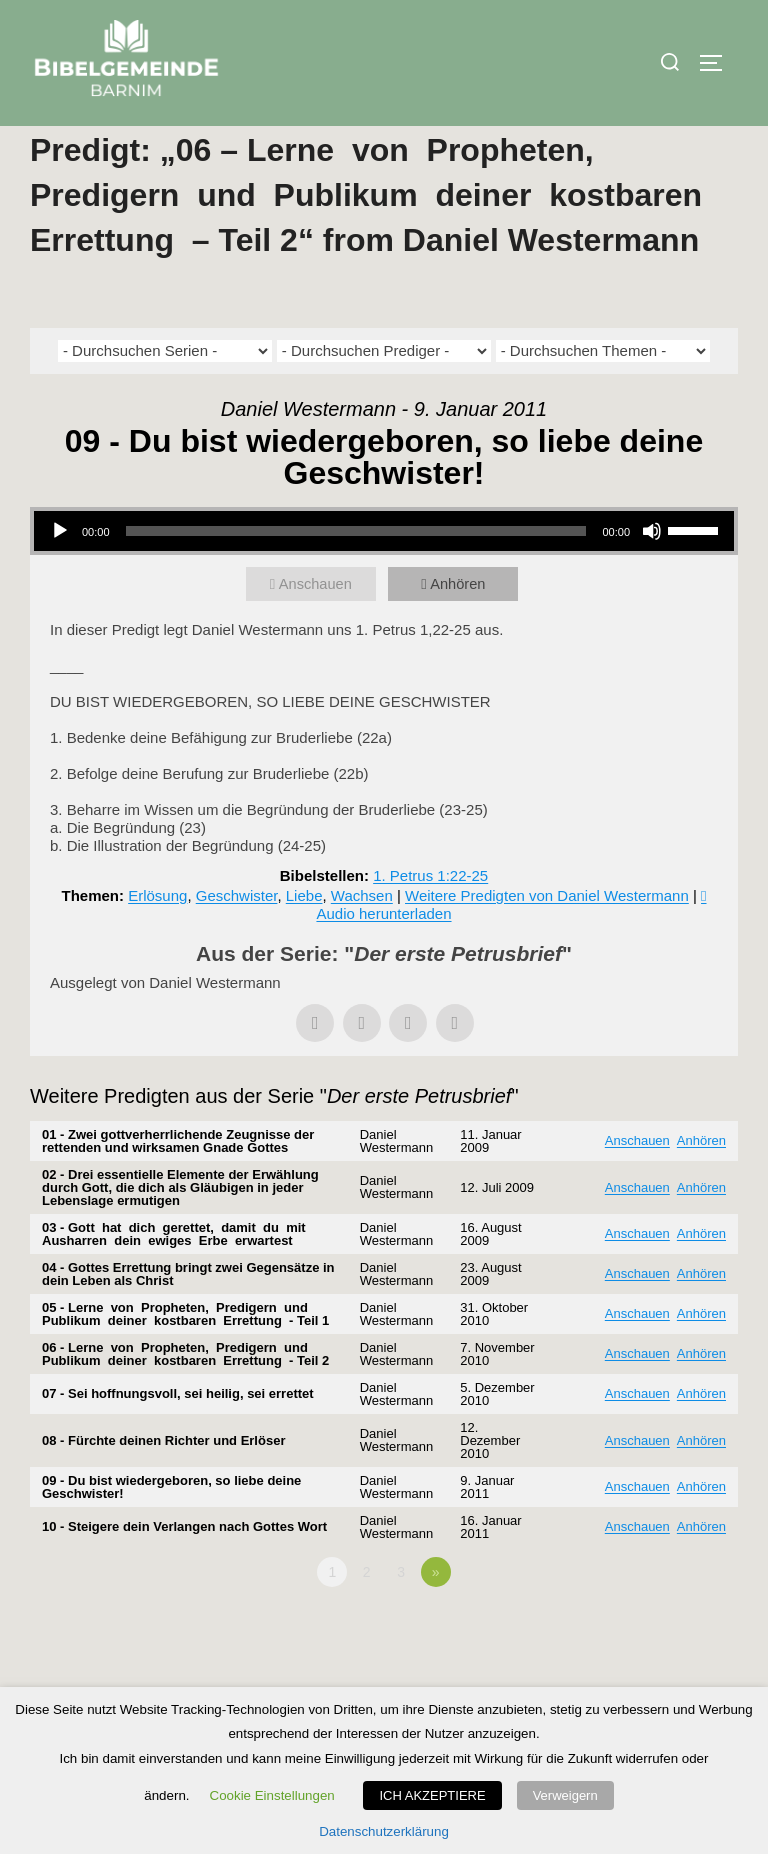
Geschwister (237, 937)
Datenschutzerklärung (384, 1831)
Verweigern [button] (565, 1795)
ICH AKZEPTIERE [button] (432, 1795)
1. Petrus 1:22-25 (430, 917)
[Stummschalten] (652, 573)
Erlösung (157, 937)
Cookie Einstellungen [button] (272, 1795)
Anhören (459, 625)
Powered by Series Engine (664, 1669)
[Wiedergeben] (60, 573)
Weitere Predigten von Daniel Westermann (547, 937)
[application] (384, 573)
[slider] (356, 573)
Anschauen (317, 625)
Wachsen (362, 937)
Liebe (304, 937)
